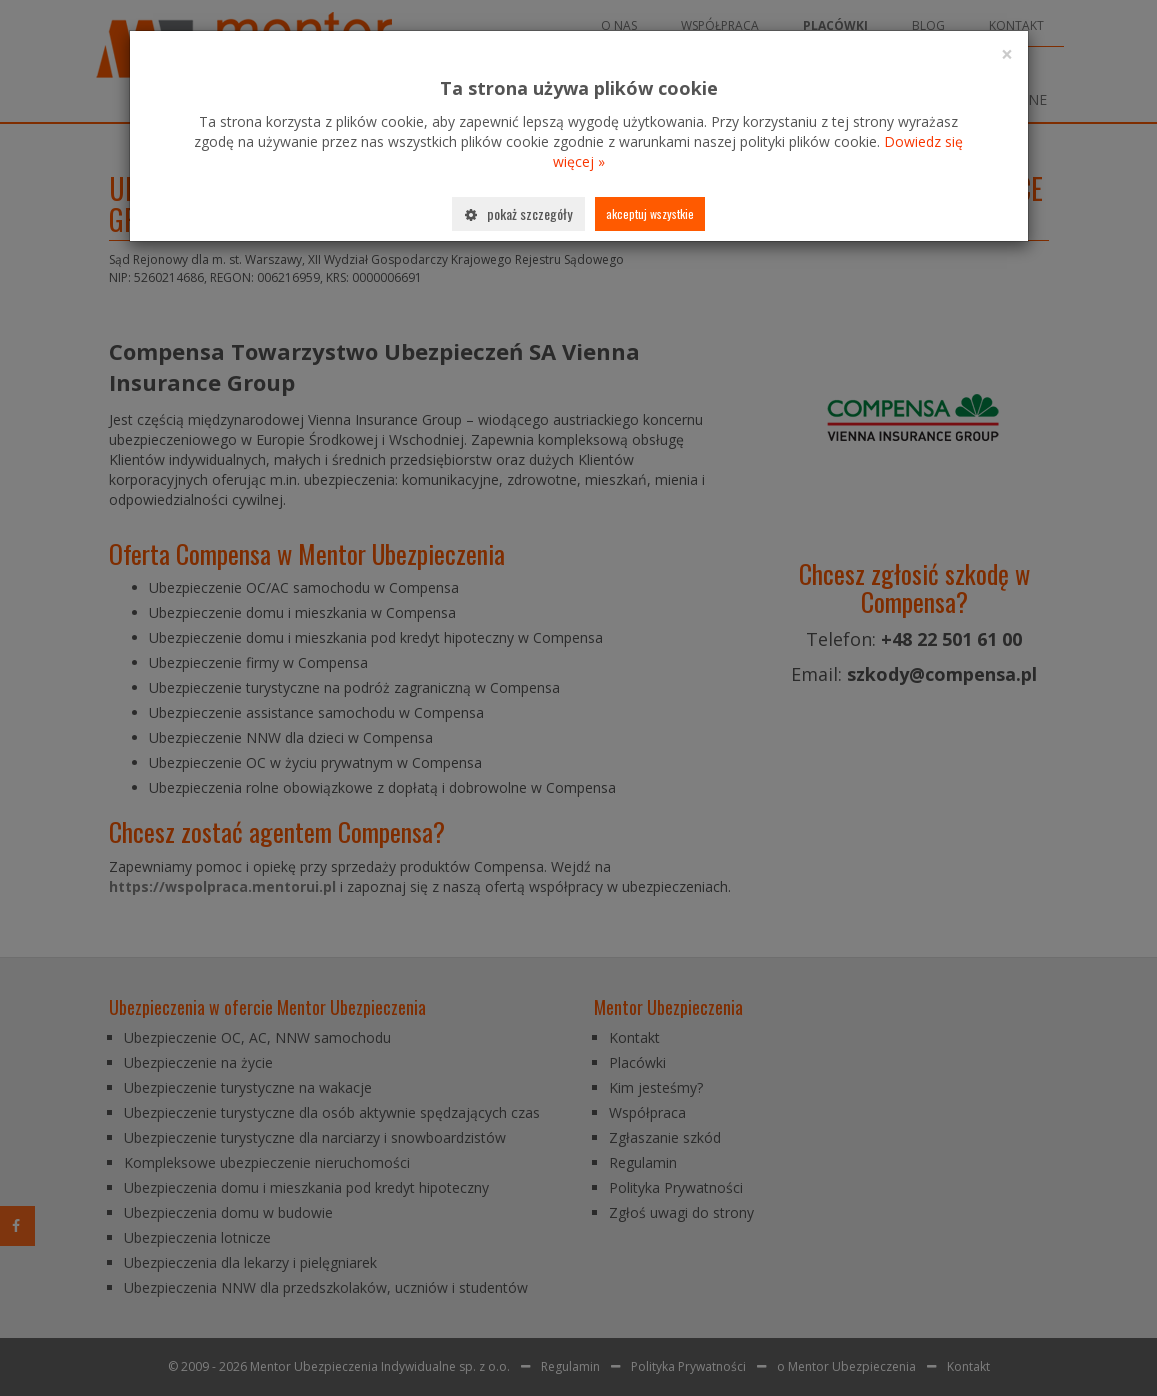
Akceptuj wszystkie (650, 213)
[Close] (1007, 54)
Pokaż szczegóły (518, 213)
